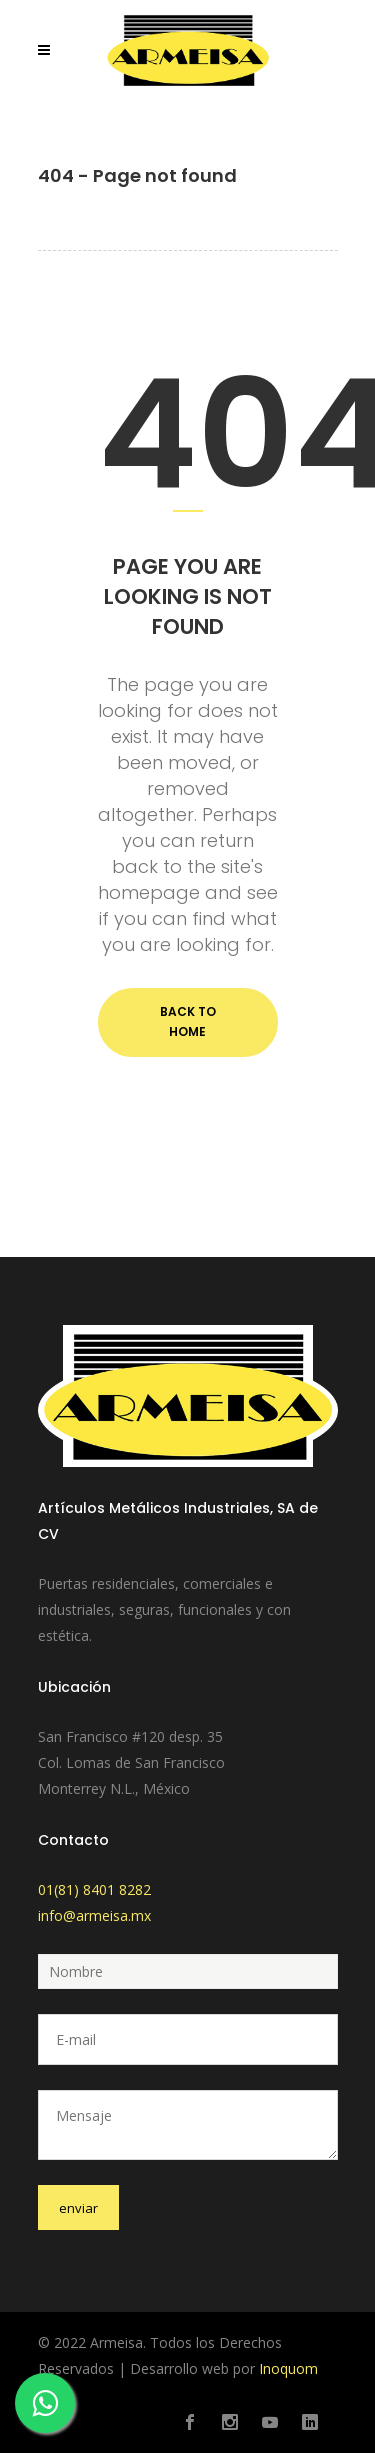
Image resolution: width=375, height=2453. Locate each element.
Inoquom (288, 2368)
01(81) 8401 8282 (94, 1889)
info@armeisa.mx (94, 1915)
